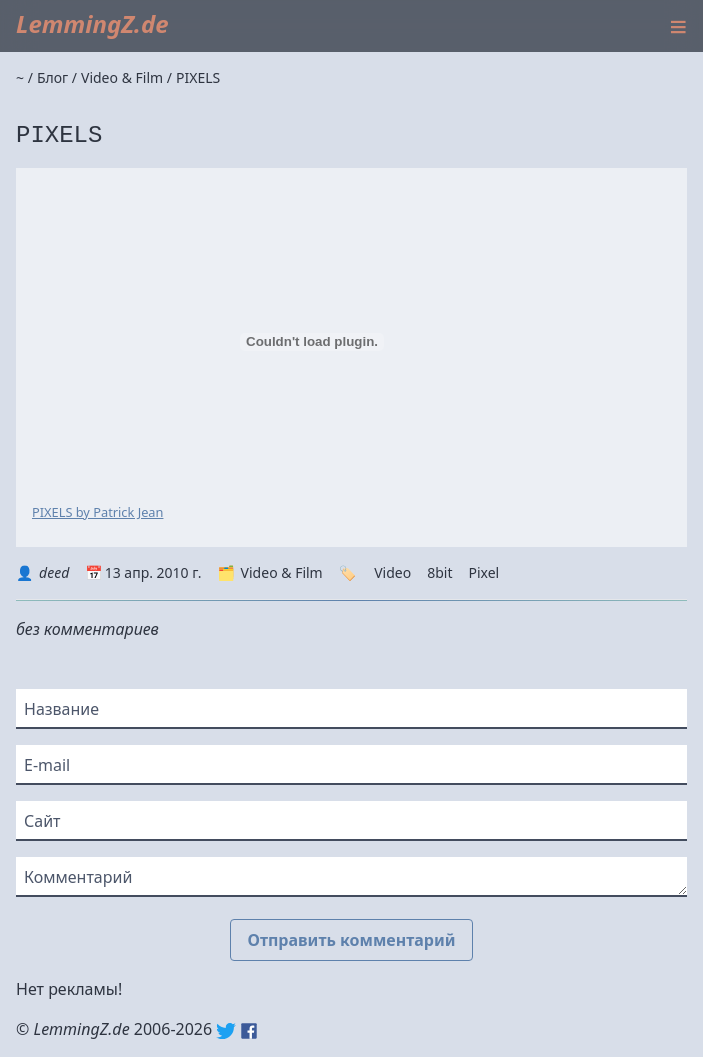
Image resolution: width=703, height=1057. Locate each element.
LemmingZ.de (92, 23)
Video (392, 572)
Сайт (42, 821)
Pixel (483, 572)
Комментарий (78, 877)
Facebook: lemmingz (249, 1031)
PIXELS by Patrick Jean (97, 512)
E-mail (47, 765)
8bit (439, 572)
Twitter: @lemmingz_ (226, 1031)
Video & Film (282, 572)
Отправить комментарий (351, 940)
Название (61, 709)
